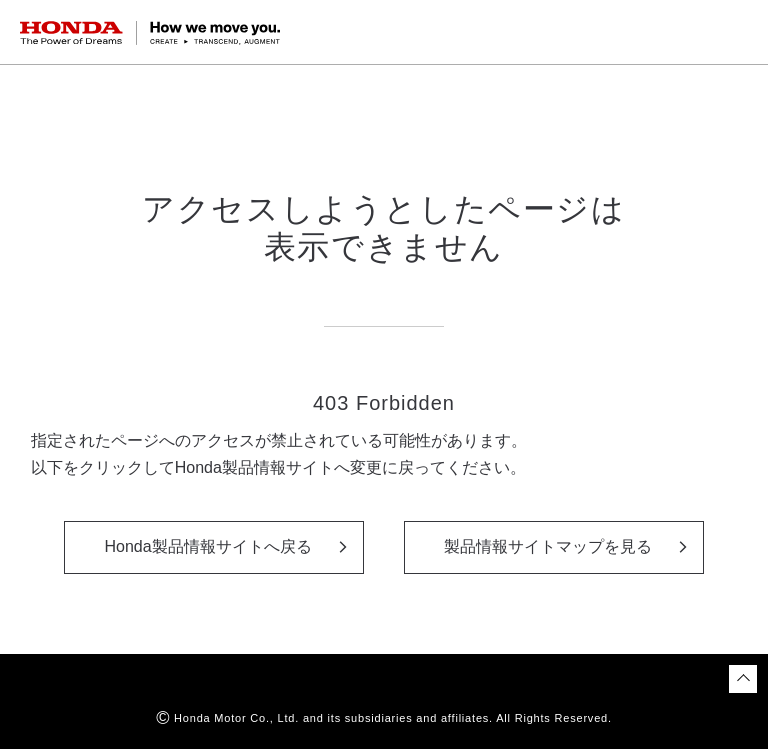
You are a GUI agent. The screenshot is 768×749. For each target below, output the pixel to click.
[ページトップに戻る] (743, 679)
